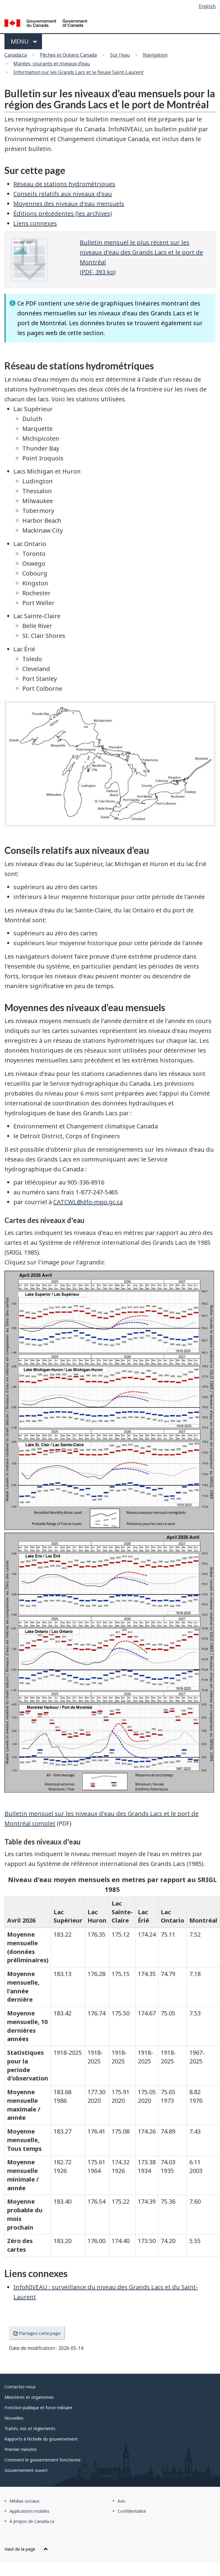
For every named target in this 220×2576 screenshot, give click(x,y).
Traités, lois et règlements (29, 2428)
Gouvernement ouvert (26, 2470)
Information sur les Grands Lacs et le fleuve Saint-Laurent (78, 72)
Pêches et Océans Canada (68, 55)
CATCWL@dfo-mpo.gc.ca (88, 1202)
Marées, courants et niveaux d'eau (51, 63)
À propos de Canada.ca (32, 2521)
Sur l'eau (120, 55)
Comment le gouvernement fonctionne (42, 2460)
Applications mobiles (29, 2511)
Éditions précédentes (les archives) (62, 213)
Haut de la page (26, 2549)
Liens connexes (35, 223)
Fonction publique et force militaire (38, 2407)
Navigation (155, 55)
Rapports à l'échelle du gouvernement (41, 2439)
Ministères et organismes (29, 2397)
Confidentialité (132, 2511)
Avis (121, 2501)
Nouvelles (14, 2418)
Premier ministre (20, 2449)
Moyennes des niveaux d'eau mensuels (68, 204)
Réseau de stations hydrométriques (64, 184)
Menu (24, 41)
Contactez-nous (20, 2387)
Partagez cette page (36, 2333)
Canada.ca (15, 55)
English (207, 6)
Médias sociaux (24, 2501)
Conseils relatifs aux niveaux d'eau (62, 194)
